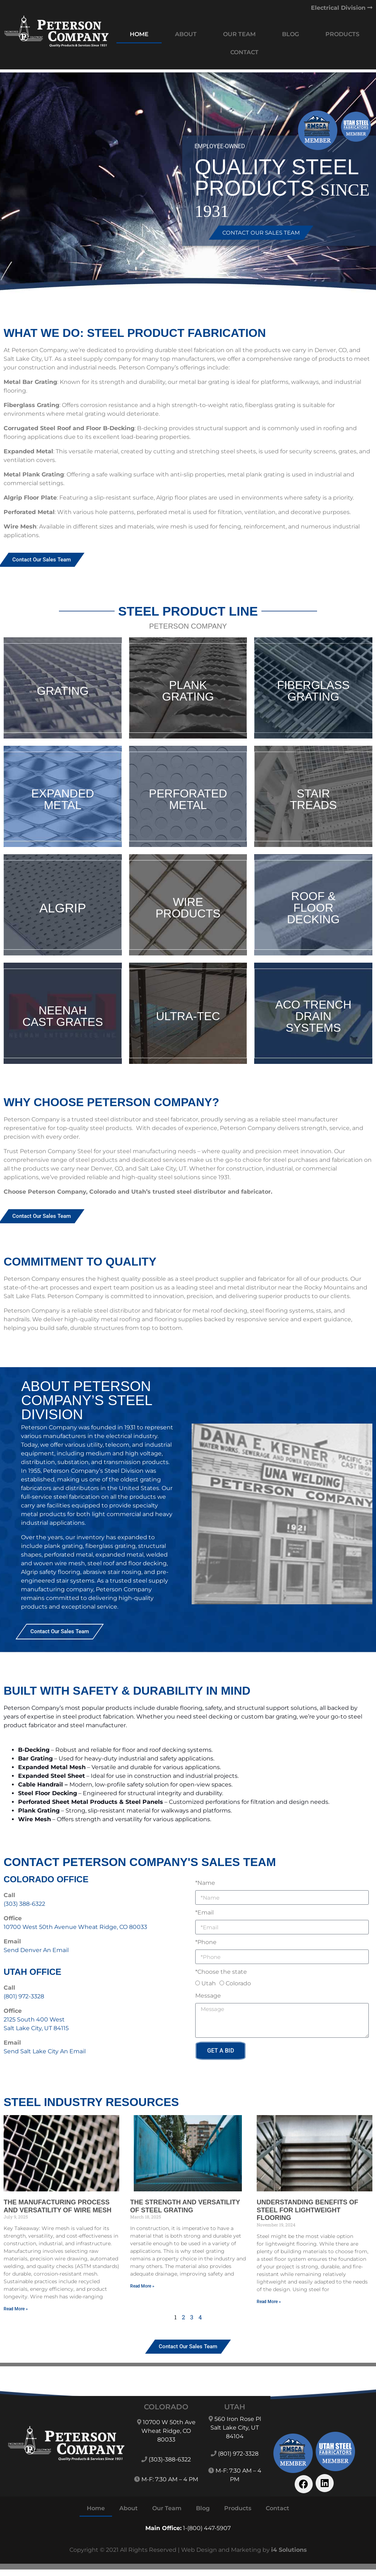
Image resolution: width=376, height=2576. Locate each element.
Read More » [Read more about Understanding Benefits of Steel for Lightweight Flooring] (269, 2301)
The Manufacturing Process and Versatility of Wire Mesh (57, 2206)
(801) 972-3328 (24, 1996)
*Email (204, 1912)
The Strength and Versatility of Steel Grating (185, 2206)
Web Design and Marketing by (244, 2549)
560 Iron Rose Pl (237, 2418)
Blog (290, 34)
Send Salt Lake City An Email (45, 2051)
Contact (244, 52)
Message (208, 1995)
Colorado (238, 1983)
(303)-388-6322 (170, 2459)
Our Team (239, 34)
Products (342, 34)
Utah (208, 1983)
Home (139, 34)
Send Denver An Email (36, 1950)
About (186, 34)
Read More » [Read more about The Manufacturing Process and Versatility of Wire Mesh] (16, 2308)
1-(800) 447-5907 (207, 2528)
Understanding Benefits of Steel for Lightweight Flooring (307, 2210)
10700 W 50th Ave (169, 2422)
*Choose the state (221, 1971)
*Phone (206, 1942)
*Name (205, 1882)
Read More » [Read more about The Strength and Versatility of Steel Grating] (142, 2286)
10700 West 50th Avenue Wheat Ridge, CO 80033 (75, 1927)
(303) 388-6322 (24, 1903)
